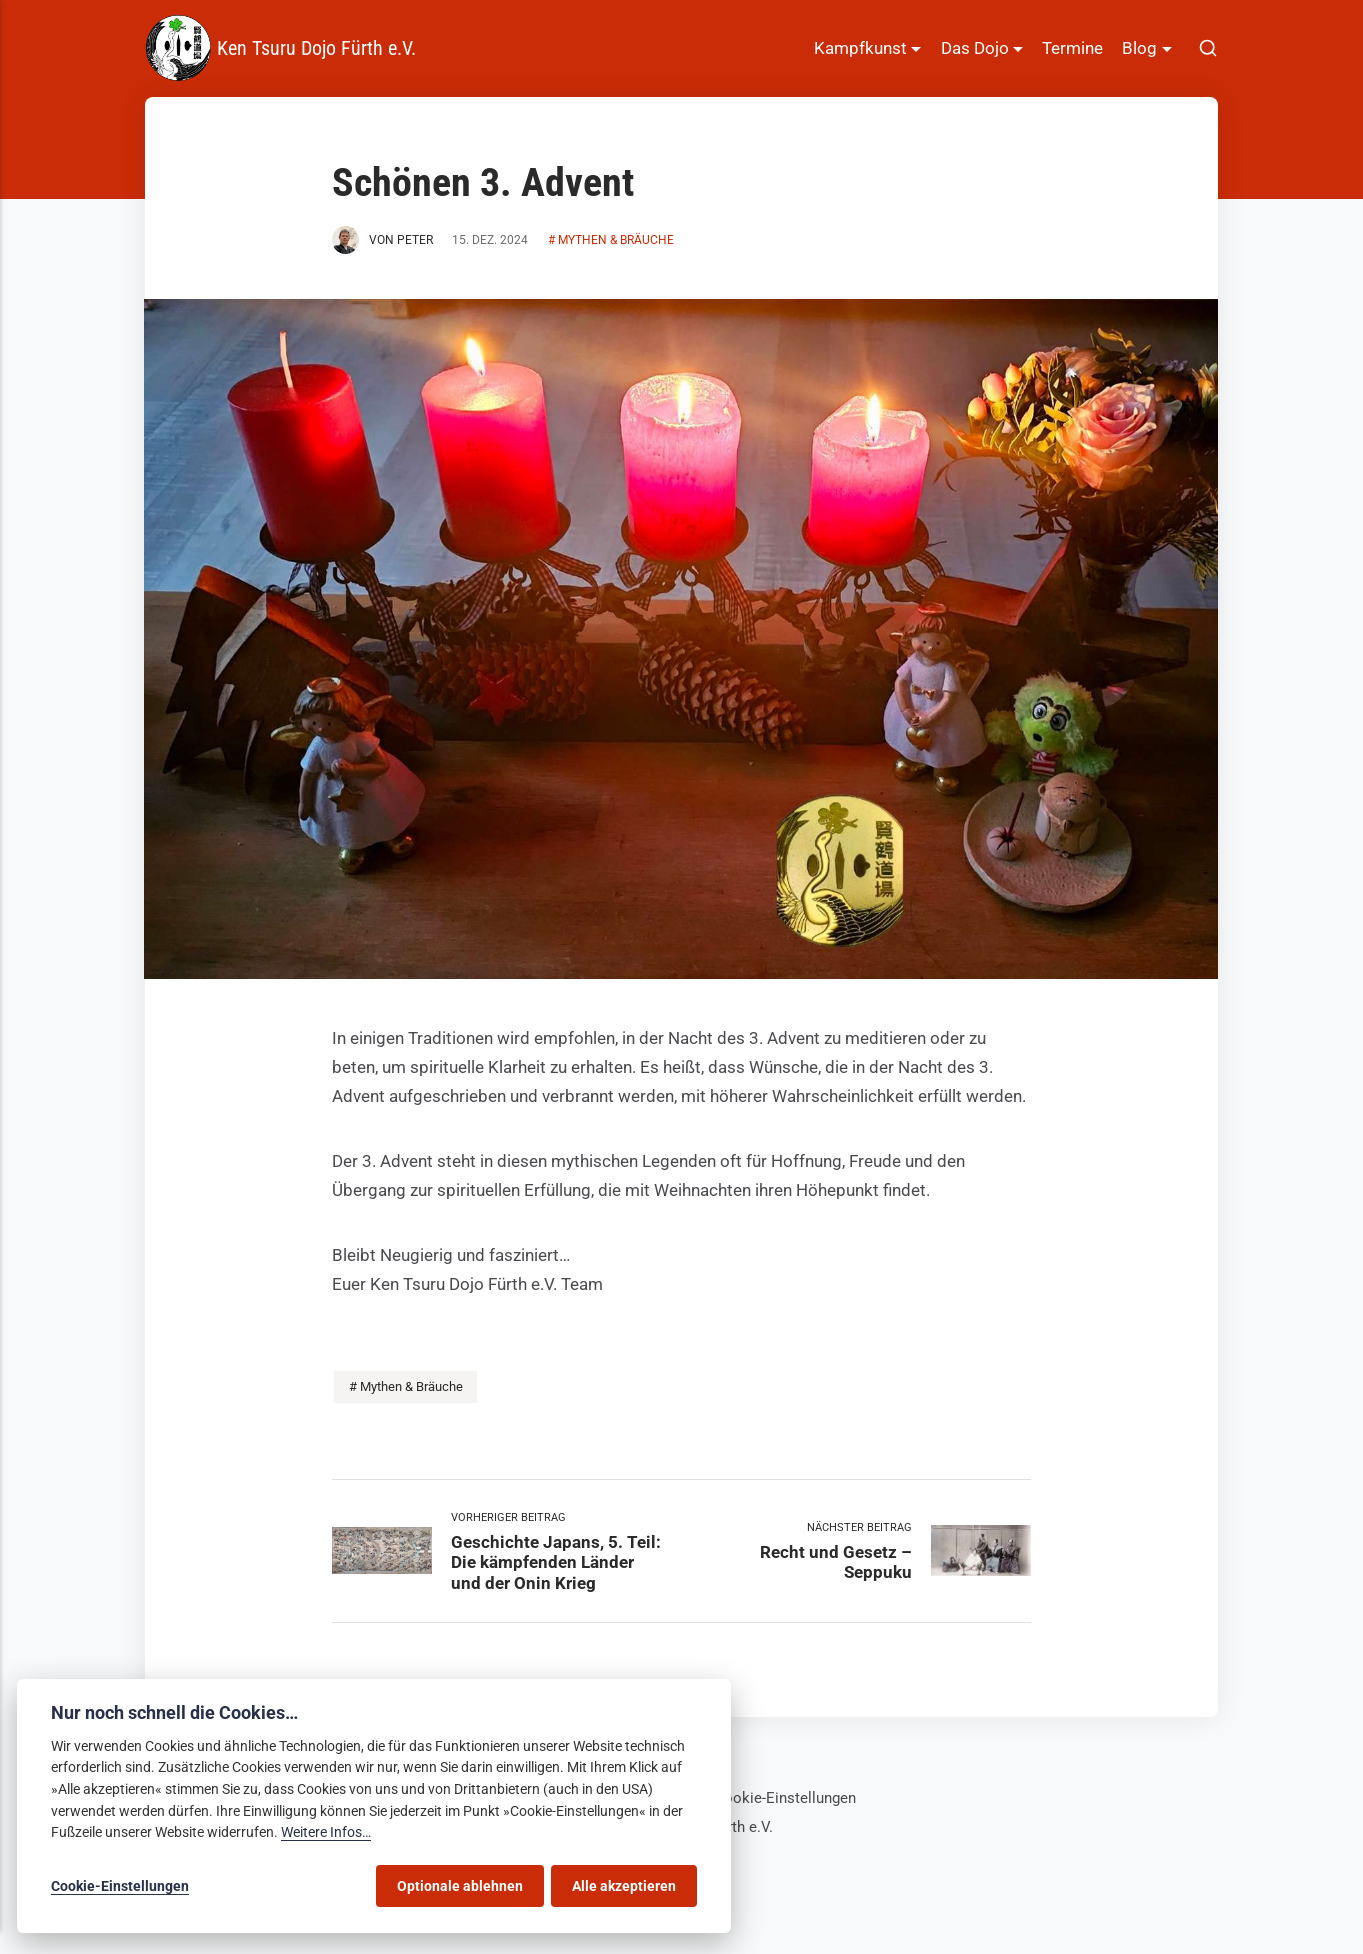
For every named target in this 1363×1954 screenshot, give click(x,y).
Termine (1072, 48)
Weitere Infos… (326, 1832)
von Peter (382, 239)
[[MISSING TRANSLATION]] (1208, 48)
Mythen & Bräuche (616, 240)
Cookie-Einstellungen (785, 1798)
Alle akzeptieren (624, 1886)
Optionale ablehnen (460, 1886)
